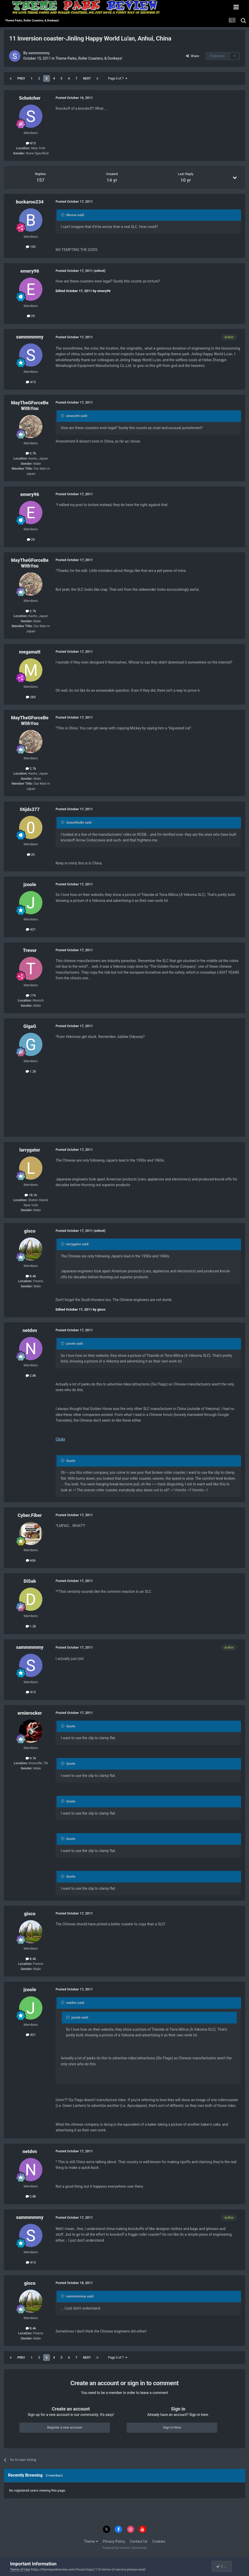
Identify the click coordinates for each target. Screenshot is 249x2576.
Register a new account (64, 2427)
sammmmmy (38, 53)
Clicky (60, 1439)
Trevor (29, 950)
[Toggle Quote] (63, 215)
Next (87, 78)
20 (31, 854)
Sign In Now (172, 2427)
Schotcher (29, 98)
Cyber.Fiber (30, 1515)
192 (31, 247)
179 (31, 995)
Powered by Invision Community (124, 2548)
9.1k (31, 1758)
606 (31, 1560)
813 (31, 143)
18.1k (31, 1195)
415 (31, 382)
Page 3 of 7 (117, 78)
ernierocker (30, 1713)
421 (31, 929)
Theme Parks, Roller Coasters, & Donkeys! (88, 58)
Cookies (158, 2541)
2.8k (31, 1375)
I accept (224, 2566)
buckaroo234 (29, 201)
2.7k (31, 453)
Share (192, 56)
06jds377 (30, 809)
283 (31, 697)
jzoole (30, 884)
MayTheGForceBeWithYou (29, 405)
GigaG (29, 1026)
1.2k (31, 1071)
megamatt (30, 652)
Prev (21, 78)
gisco (29, 1231)
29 (31, 316)
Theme (91, 2541)
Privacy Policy (114, 2541)
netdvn (29, 1330)
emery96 (29, 271)
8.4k (31, 1276)
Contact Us (139, 2541)
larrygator (29, 1150)
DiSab (30, 1581)
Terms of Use (20, 2569)
